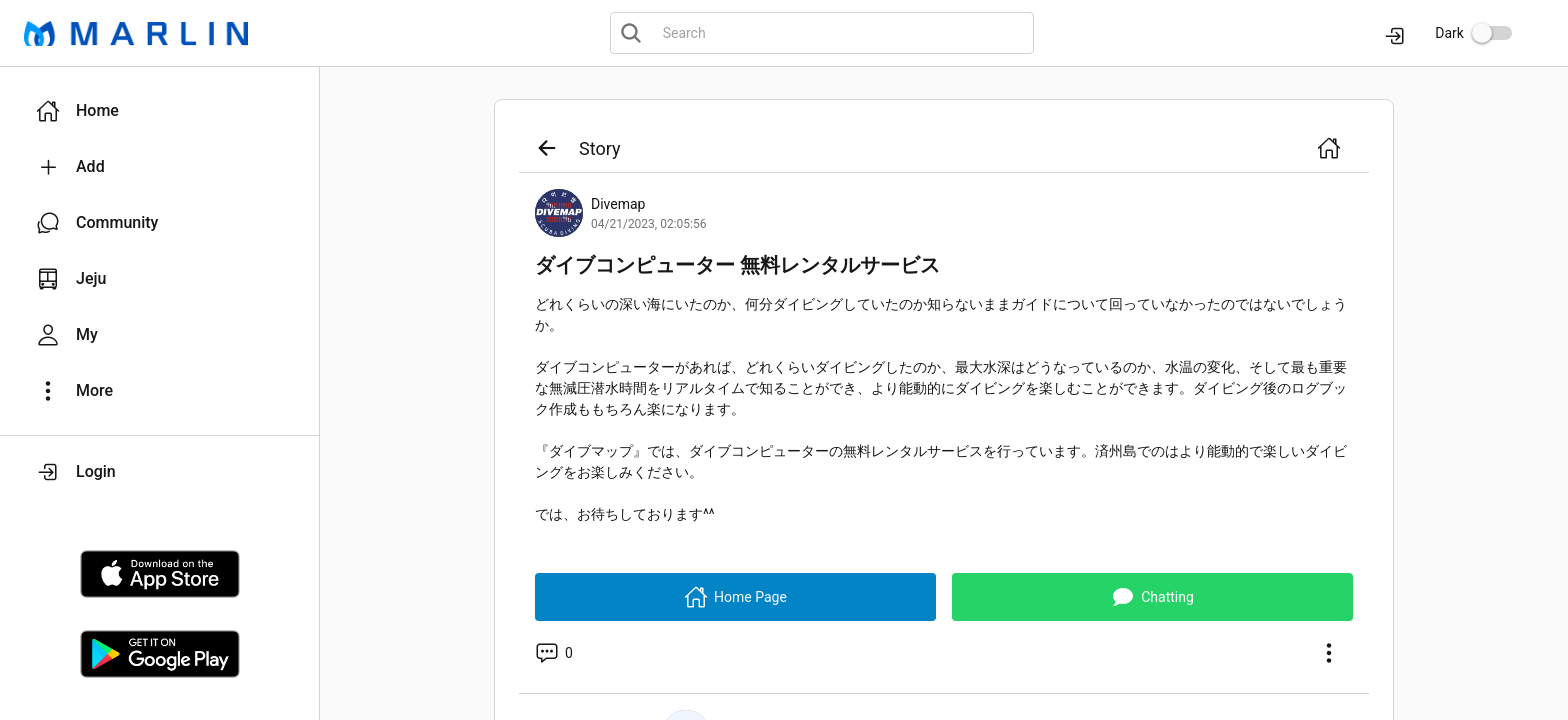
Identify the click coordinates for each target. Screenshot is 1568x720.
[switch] (1492, 33)
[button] (159, 111)
